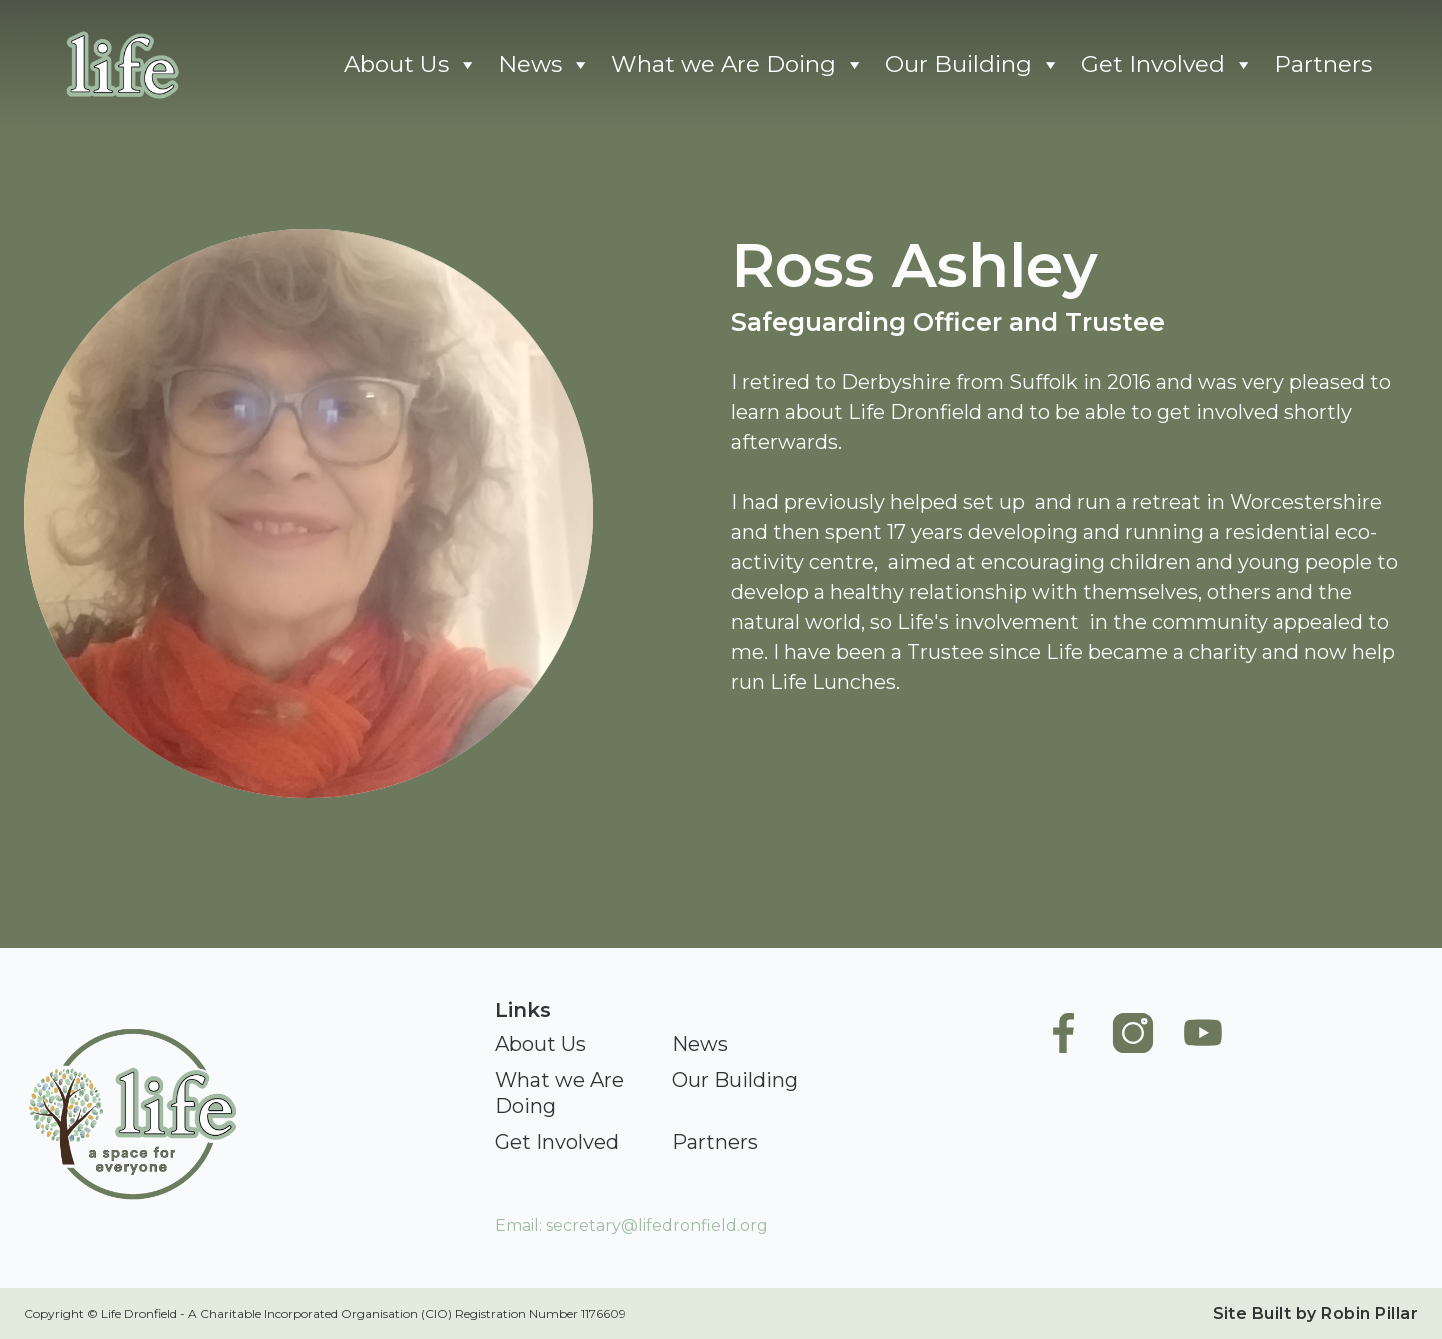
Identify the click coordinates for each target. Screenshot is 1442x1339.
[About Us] (540, 1045)
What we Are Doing (738, 64)
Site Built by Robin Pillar (1315, 1313)
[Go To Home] (120, 64)
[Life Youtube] (1203, 1106)
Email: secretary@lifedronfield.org (631, 1225)
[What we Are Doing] (573, 1094)
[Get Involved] (557, 1143)
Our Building (973, 64)
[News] (700, 1045)
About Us (411, 64)
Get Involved (1167, 64)
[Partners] (715, 1143)
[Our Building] (735, 1081)
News (544, 64)
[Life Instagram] (1133, 1106)
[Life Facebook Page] (1063, 1106)
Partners (1323, 64)
